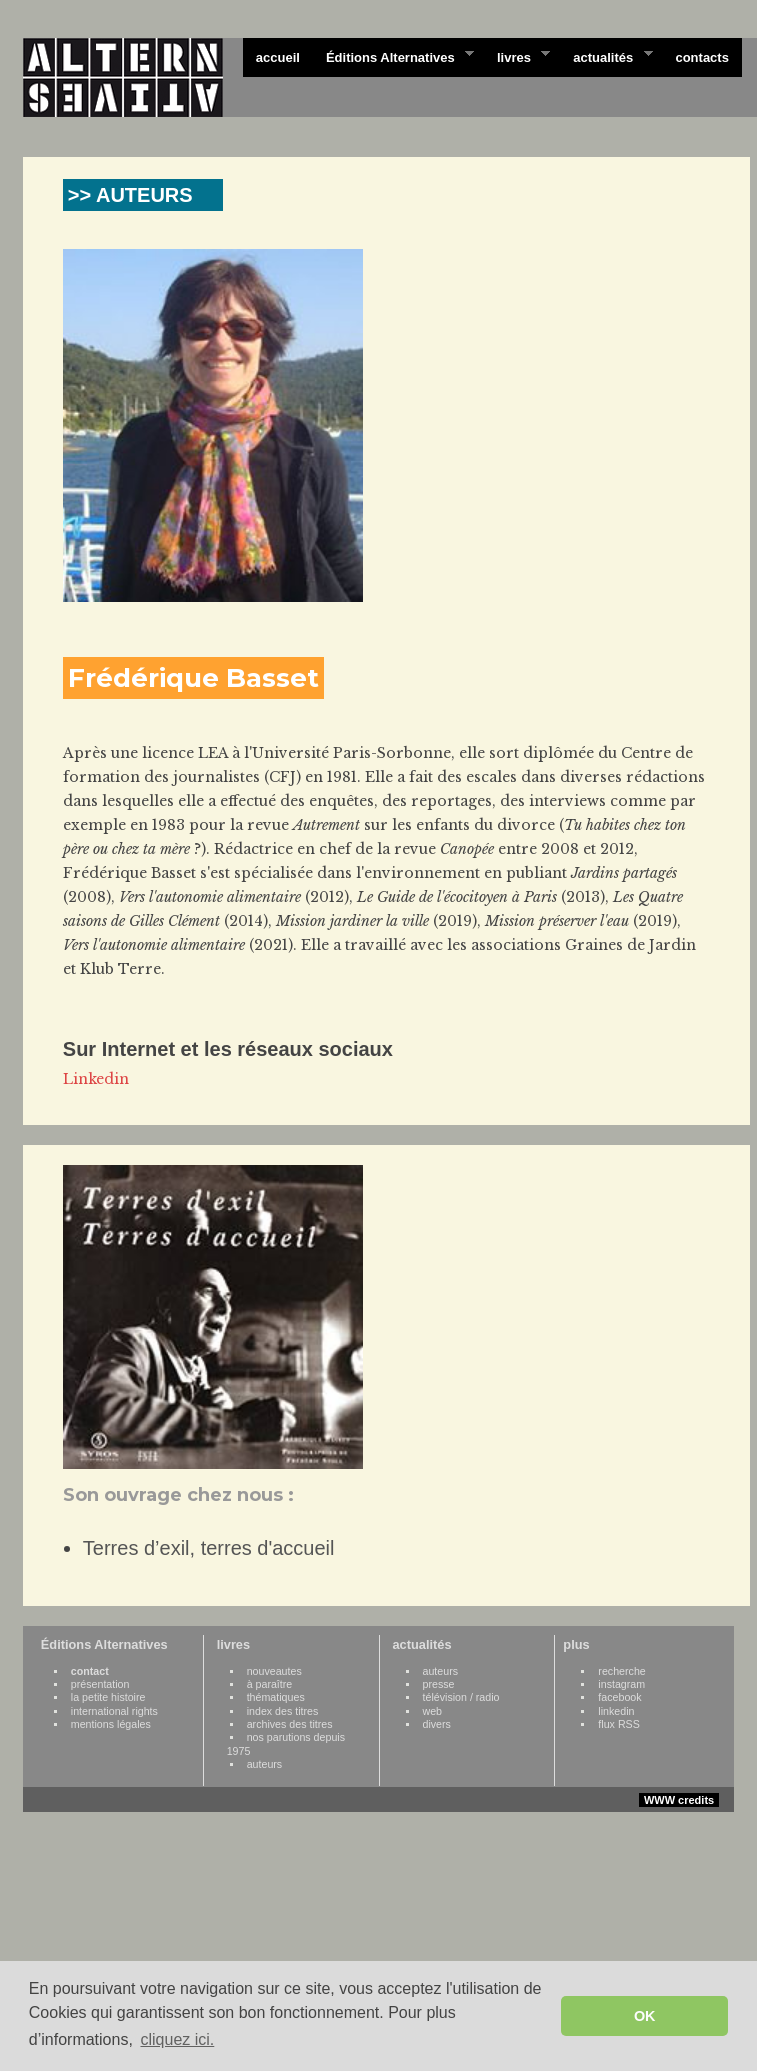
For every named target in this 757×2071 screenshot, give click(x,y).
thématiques (276, 1697)
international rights (114, 1711)
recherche (621, 1671)
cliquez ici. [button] (177, 2039)
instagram (621, 1684)
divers (437, 1724)
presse (439, 1684)
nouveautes (274, 1671)
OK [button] (645, 2016)
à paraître (270, 1684)
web (433, 1711)
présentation (100, 1684)
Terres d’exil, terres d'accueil (209, 1548)
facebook (619, 1697)
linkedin (616, 1711)
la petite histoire (108, 1697)
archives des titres (290, 1724)
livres (517, 56)
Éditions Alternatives (393, 56)
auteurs (265, 1764)
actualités (606, 56)
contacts (701, 57)
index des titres (283, 1711)
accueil (278, 57)
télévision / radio (461, 1697)
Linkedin (96, 1079)
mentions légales (111, 1724)
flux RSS (618, 1724)
